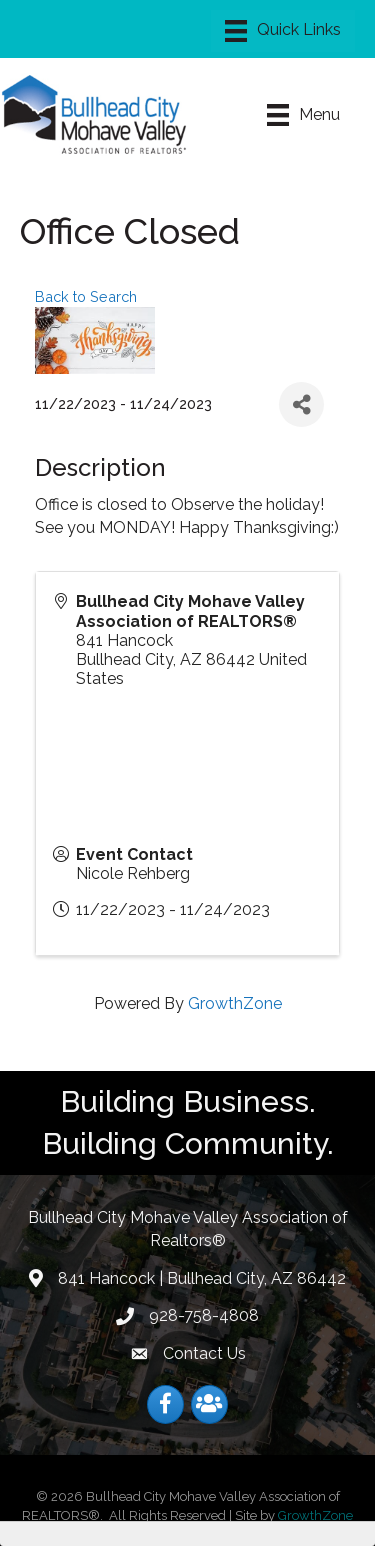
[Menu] (283, 31)
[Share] (301, 404)
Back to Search (86, 296)
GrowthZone (235, 1003)
